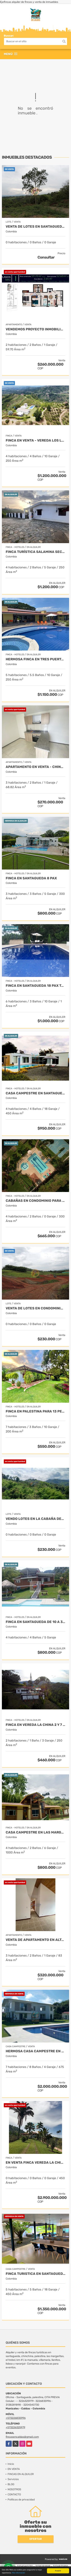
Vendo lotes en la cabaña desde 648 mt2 (35, 1519)
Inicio (11, 2464)
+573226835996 (16, 2418)
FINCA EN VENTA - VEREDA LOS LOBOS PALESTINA (35, 440)
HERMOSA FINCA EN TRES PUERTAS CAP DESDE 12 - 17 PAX (35, 659)
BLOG (11, 2484)
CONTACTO (14, 2494)
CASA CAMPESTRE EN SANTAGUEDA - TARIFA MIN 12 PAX (35, 1093)
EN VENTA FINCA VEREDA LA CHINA (35, 2163)
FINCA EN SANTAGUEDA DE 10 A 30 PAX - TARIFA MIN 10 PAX (35, 1622)
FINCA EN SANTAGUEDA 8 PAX (31, 878)
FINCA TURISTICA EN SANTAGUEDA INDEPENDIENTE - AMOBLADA (35, 2274)
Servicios (13, 2479)
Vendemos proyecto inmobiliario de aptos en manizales (35, 329)
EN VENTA (14, 2469)
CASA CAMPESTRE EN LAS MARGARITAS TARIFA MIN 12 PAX (35, 1832)
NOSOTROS (14, 2489)
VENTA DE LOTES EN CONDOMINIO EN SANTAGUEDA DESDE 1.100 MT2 (35, 1308)
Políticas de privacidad (21, 2499)
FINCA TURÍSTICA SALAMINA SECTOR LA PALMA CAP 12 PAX (35, 552)
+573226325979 (15, 2427)
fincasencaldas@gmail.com (22, 2436)
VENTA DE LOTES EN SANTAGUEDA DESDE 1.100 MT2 (35, 227)
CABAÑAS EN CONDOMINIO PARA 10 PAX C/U (35, 1201)
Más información (18, 2573)
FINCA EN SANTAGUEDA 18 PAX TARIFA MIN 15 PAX (35, 986)
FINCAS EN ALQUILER (21, 2474)
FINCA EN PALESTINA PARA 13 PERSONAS (35, 1411)
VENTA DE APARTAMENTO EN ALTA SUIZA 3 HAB (35, 1940)
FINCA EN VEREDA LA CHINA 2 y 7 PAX (35, 1725)
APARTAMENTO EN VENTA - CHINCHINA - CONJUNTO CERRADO (35, 767)
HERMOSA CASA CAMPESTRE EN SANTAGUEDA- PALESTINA (35, 2051)
